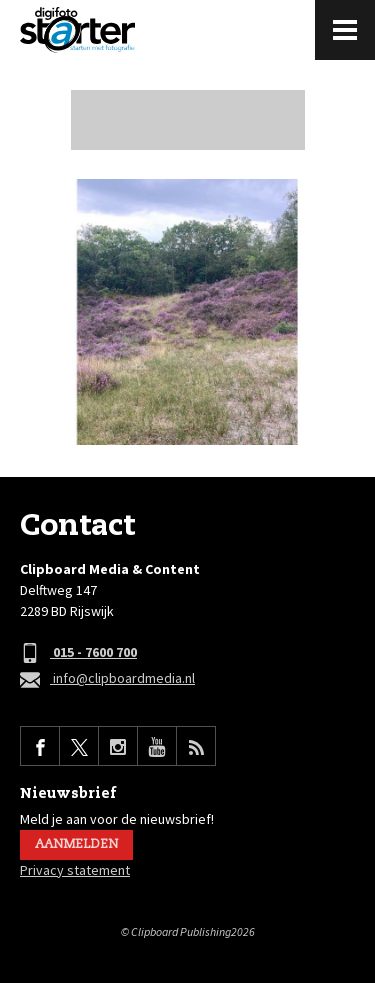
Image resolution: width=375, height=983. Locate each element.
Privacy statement (75, 870)
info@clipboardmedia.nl (107, 679)
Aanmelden (76, 844)
